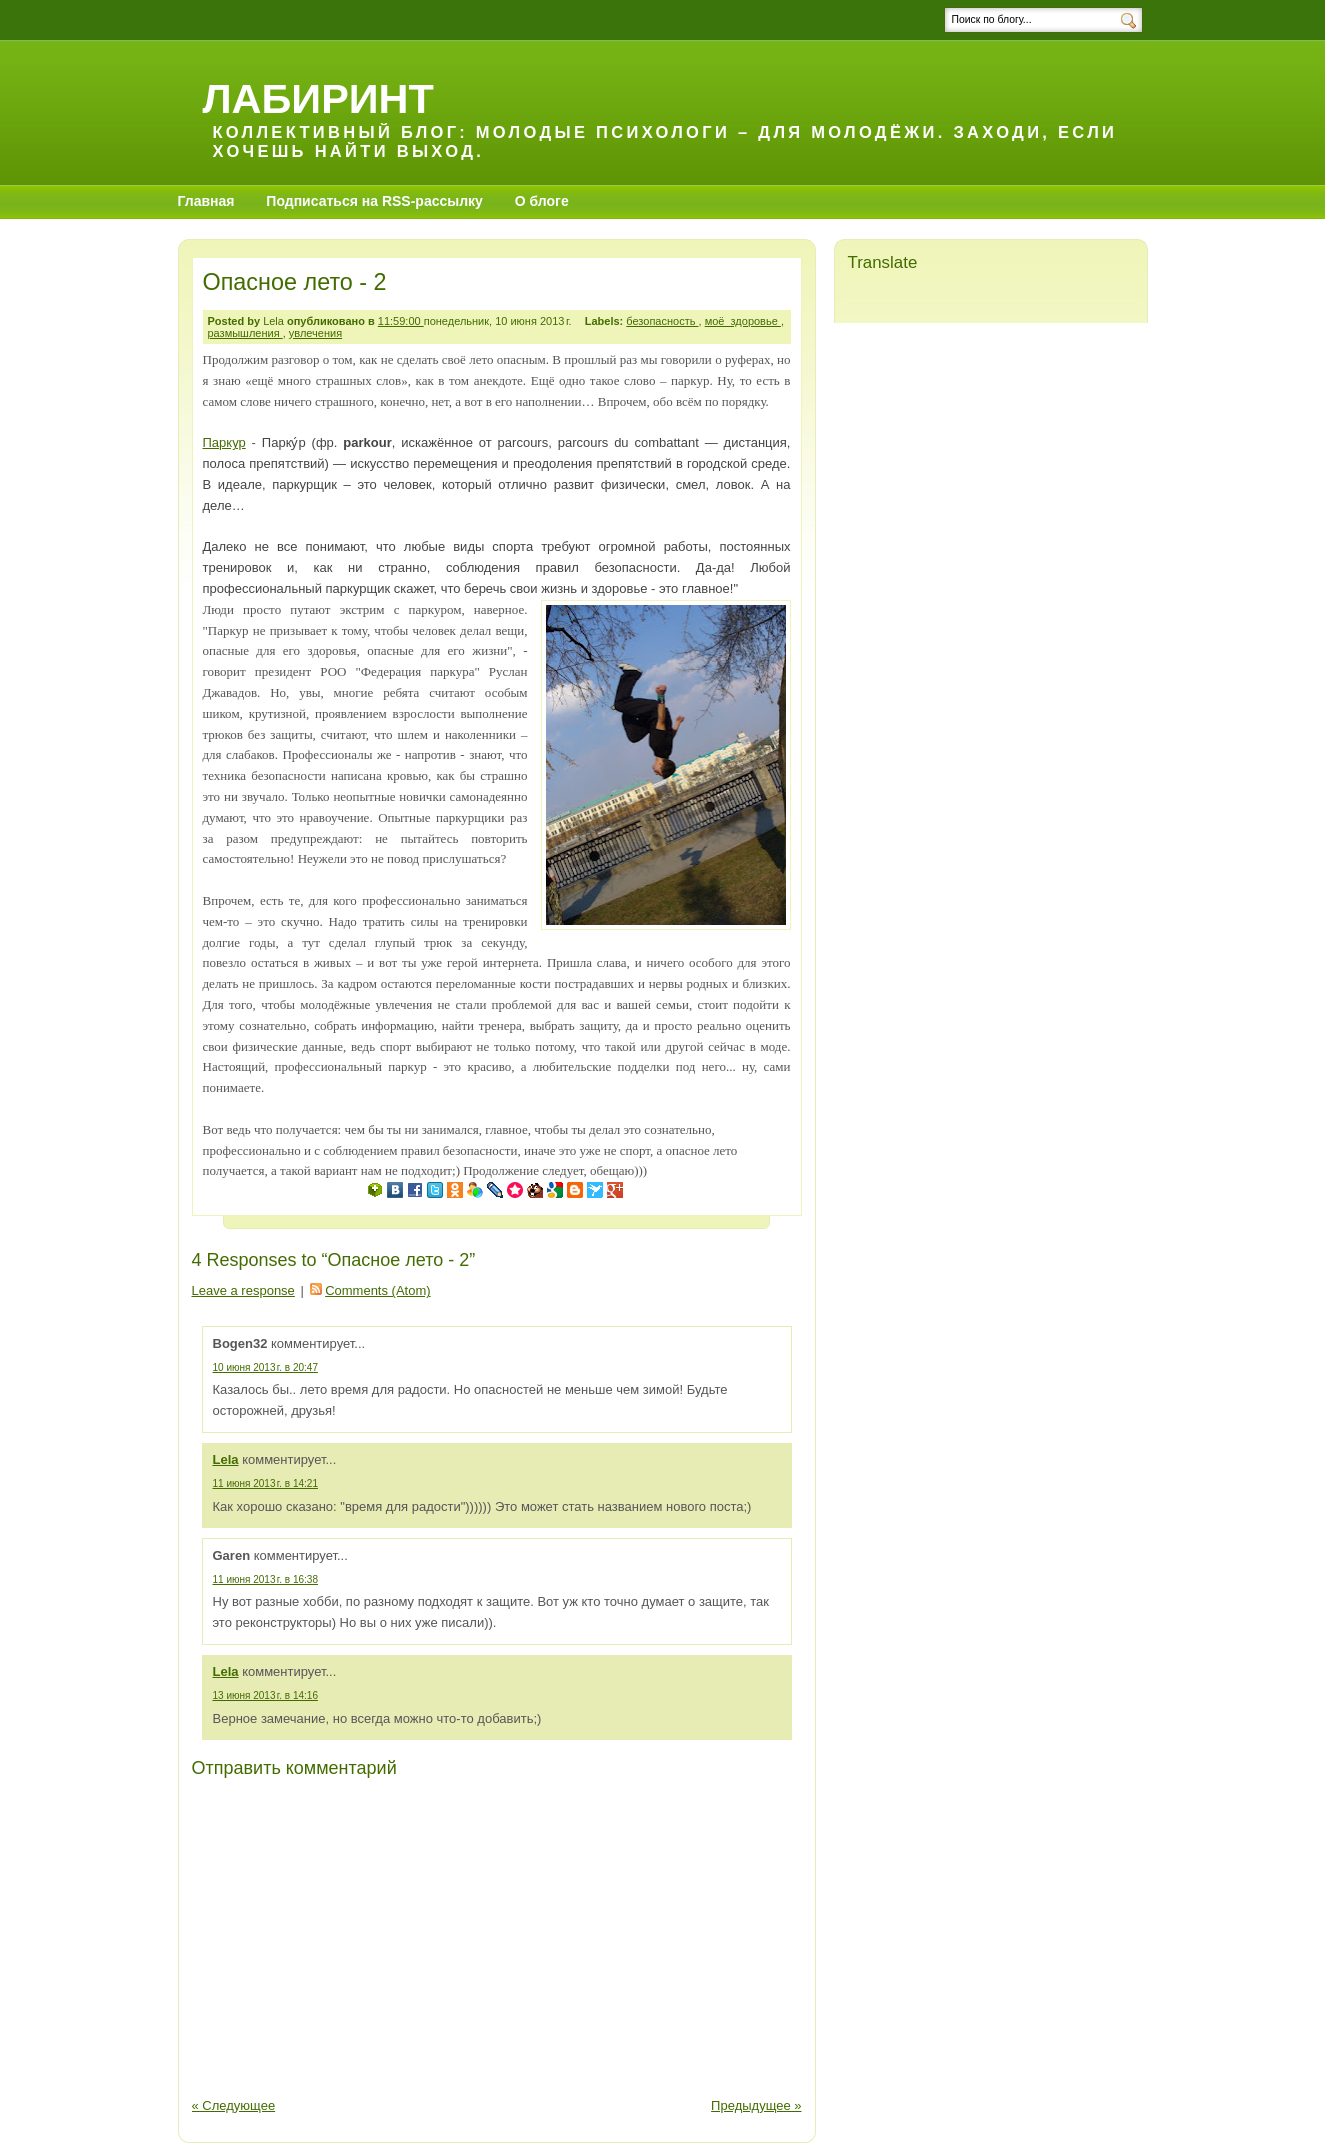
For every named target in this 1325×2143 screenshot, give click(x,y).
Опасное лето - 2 (295, 282)
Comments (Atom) (377, 1290)
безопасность (662, 321)
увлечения (315, 333)
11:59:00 (401, 321)
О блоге (542, 201)
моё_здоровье (743, 321)
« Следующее (234, 2105)
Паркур (224, 442)
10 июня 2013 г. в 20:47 (265, 1367)
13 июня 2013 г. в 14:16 (265, 1695)
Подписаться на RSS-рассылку (374, 201)
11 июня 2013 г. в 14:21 (265, 1483)
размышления (245, 333)
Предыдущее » (756, 2105)
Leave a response (243, 1290)
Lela (226, 1459)
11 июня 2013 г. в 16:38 (265, 1579)
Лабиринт (318, 98)
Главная (206, 201)
